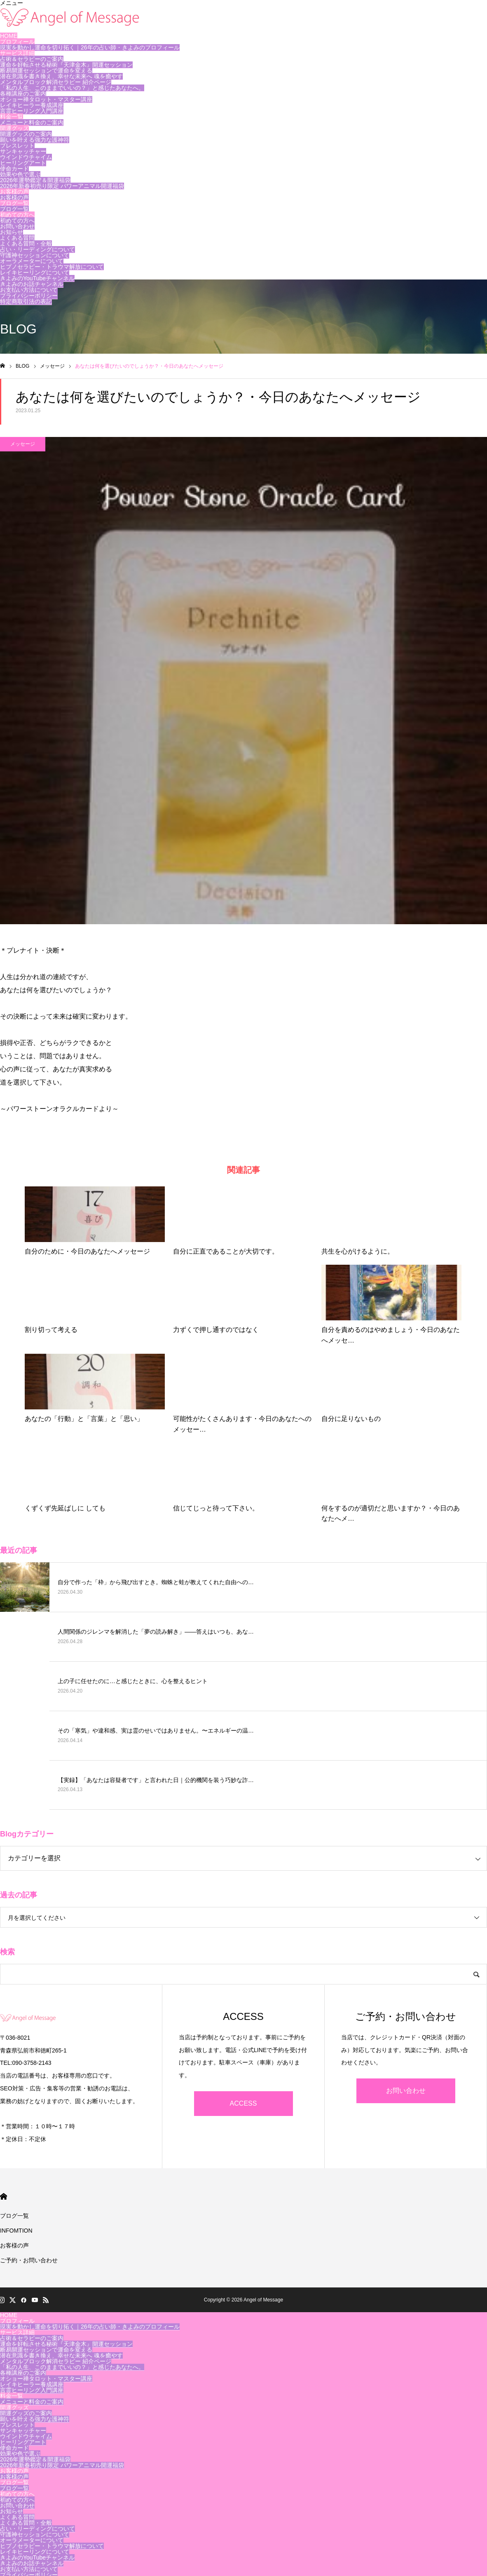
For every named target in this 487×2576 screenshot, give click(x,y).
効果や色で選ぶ (20, 174)
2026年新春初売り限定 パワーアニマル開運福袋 (62, 186)
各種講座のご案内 (23, 93)
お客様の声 (14, 191)
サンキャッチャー (23, 151)
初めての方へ (17, 214)
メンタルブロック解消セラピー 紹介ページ (55, 82)
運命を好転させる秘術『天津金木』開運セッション (66, 64)
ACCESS (243, 2103)
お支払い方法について (29, 289)
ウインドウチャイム (26, 157)
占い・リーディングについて (37, 249)
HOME (8, 36)
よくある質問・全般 (26, 243)
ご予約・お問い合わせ (29, 2260)
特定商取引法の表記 (26, 301)
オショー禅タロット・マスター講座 (46, 99)
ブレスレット (17, 145)
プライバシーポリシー (29, 295)
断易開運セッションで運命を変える (46, 70)
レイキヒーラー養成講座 (31, 105)
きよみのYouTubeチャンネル (37, 278)
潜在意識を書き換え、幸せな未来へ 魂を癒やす (61, 76)
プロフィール (17, 41)
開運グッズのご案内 (26, 134)
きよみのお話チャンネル (31, 284)
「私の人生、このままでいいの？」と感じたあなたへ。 (72, 88)
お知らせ (11, 232)
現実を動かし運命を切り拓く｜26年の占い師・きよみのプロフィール (90, 47)
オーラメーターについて (31, 261)
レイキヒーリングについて (34, 272)
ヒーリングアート (23, 163)
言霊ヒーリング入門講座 (31, 111)
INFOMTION (16, 2230)
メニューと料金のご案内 (31, 122)
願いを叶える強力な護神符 (34, 139)
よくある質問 (17, 238)
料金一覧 (11, 116)
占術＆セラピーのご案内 (31, 59)
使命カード (14, 168)
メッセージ (22, 444)
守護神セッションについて (34, 255)
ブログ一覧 (14, 203)
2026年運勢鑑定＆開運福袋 (35, 180)
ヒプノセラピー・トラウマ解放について (52, 266)
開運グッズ (14, 128)
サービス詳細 (17, 53)
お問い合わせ (17, 226)
